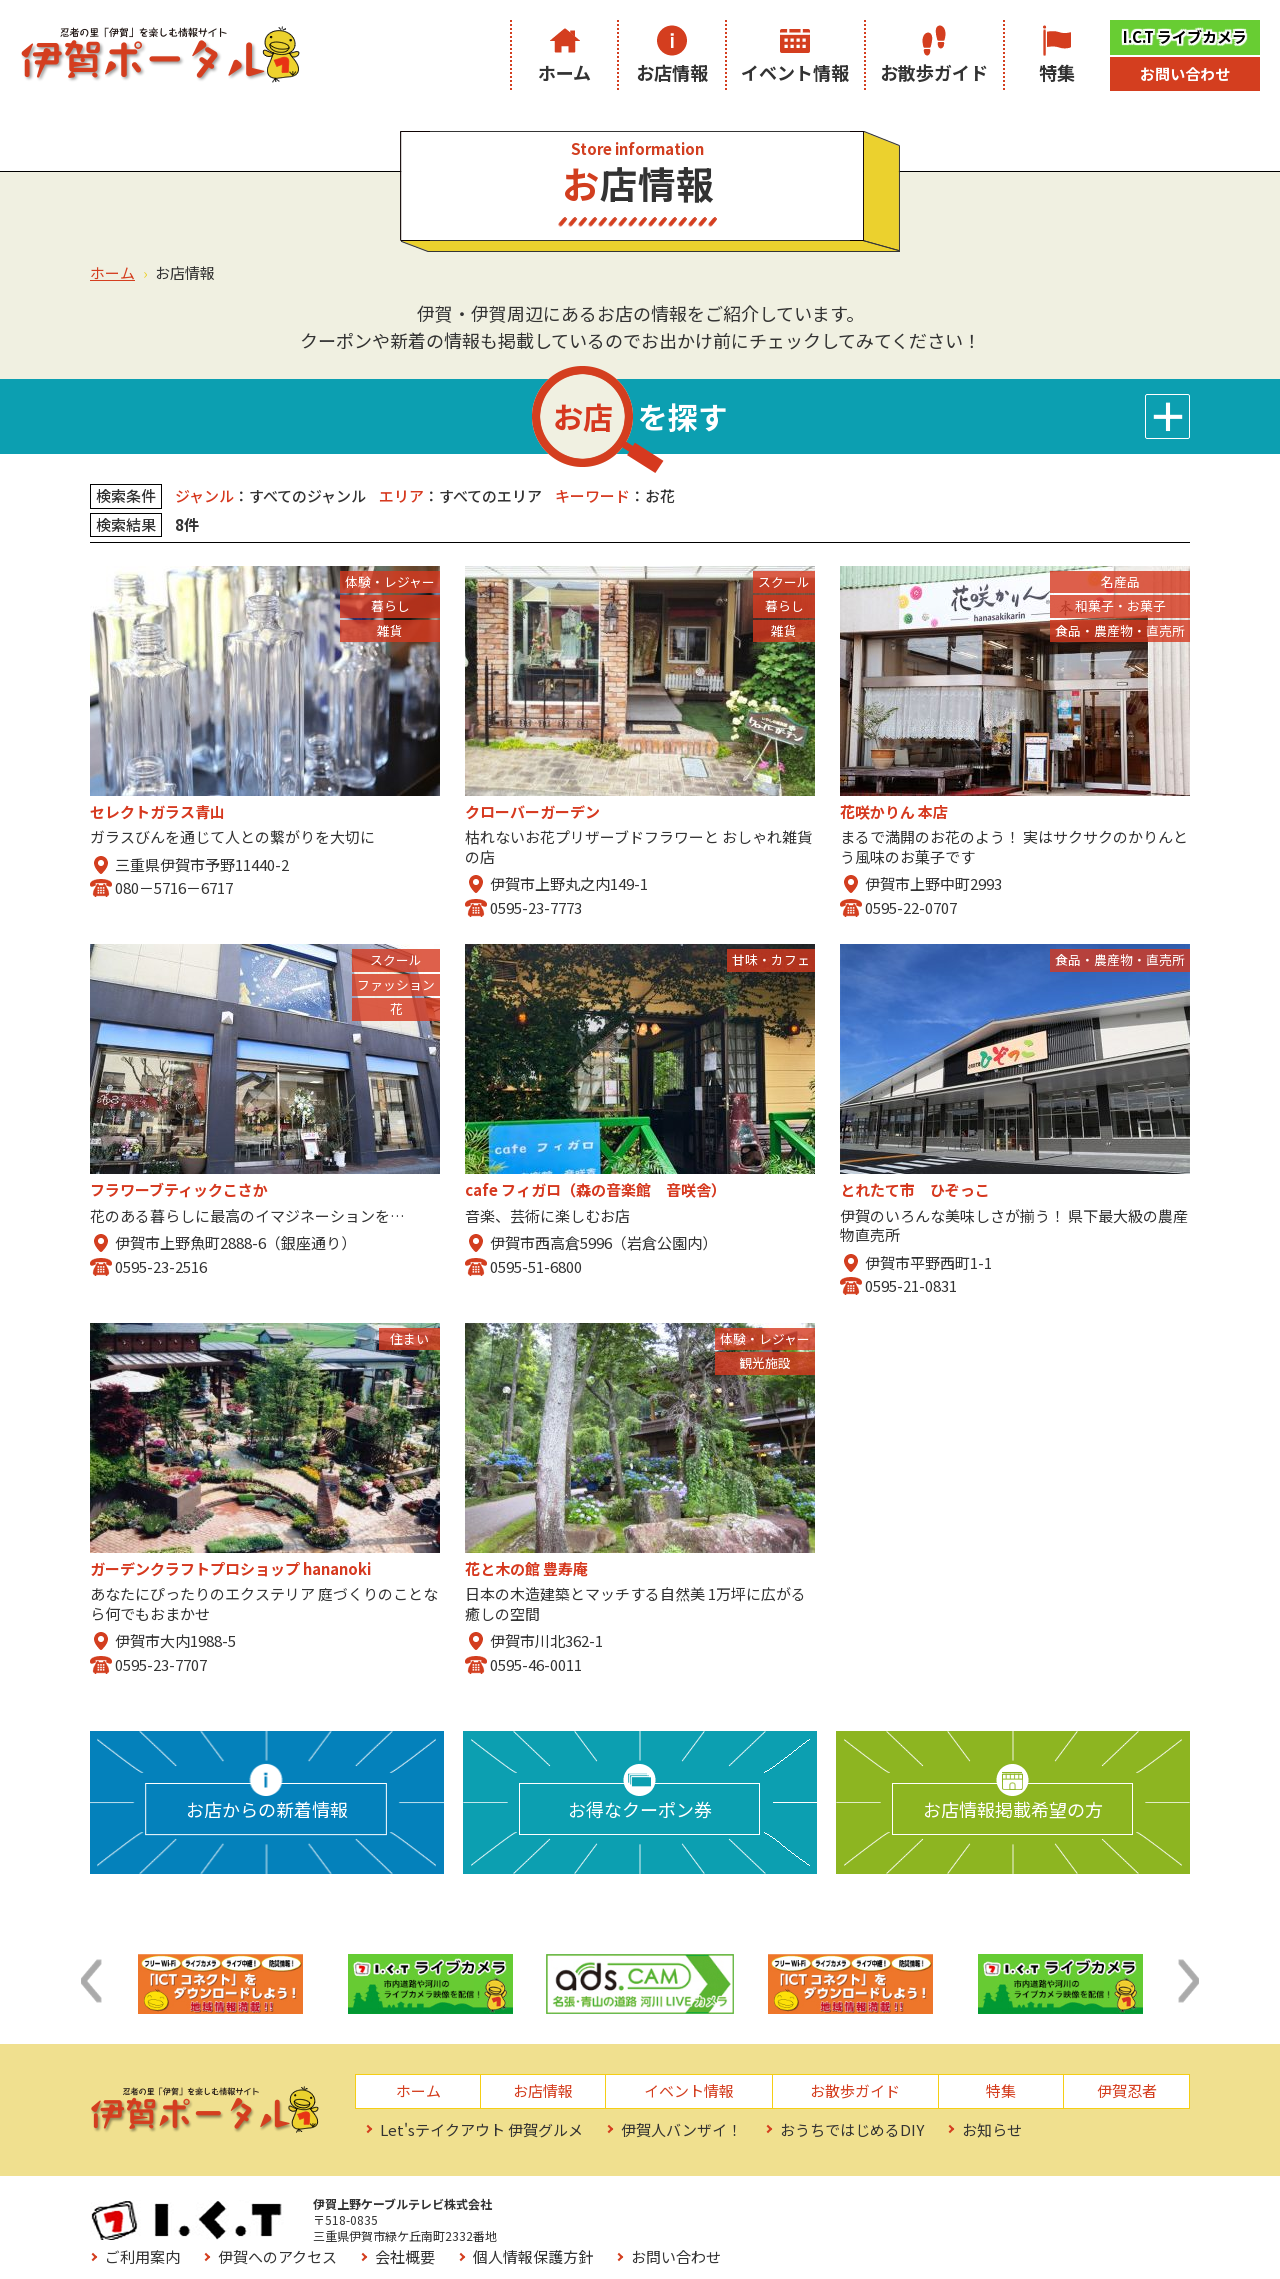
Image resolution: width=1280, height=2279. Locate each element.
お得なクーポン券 (640, 1809)
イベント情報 (795, 72)
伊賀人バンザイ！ (681, 2129)
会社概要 (848, 2209)
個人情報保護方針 (976, 2209)
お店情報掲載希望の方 (1013, 1809)
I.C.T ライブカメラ (1185, 36)
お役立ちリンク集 (608, 2238)
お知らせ (992, 2129)
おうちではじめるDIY (852, 2129)
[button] (91, 1981)
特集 (1057, 72)
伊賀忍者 (1127, 2090)
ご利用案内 (585, 2209)
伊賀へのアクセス (720, 2209)
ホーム (564, 72)
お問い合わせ (1185, 73)
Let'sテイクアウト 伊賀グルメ (481, 2129)
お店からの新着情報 (267, 1809)
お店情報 (672, 72)
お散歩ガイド (934, 72)
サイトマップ (751, 2238)
